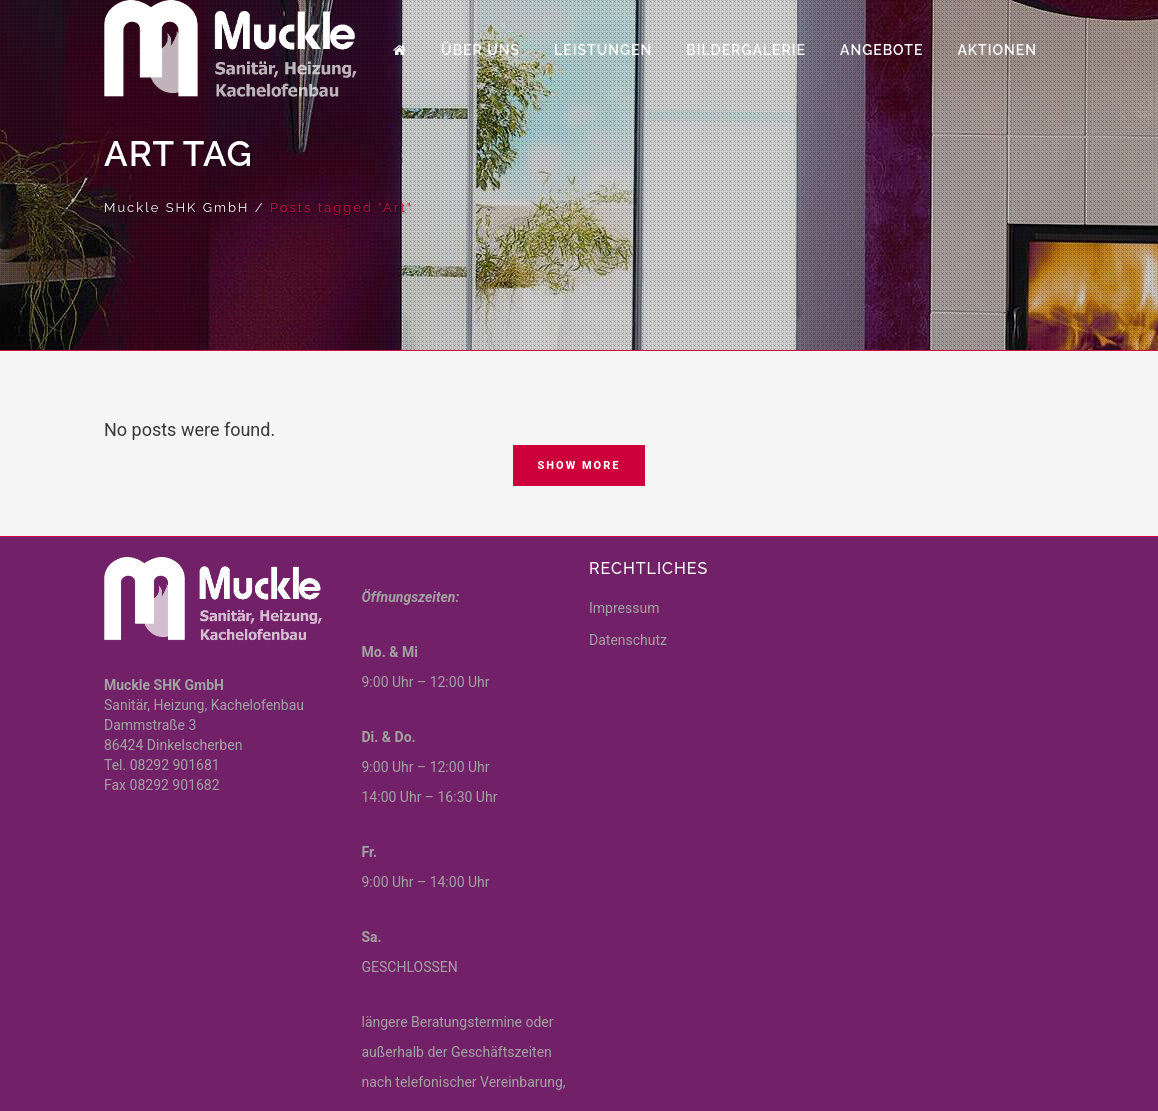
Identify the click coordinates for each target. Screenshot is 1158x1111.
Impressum (624, 608)
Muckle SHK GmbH (176, 207)
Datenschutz (628, 640)
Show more (578, 465)
